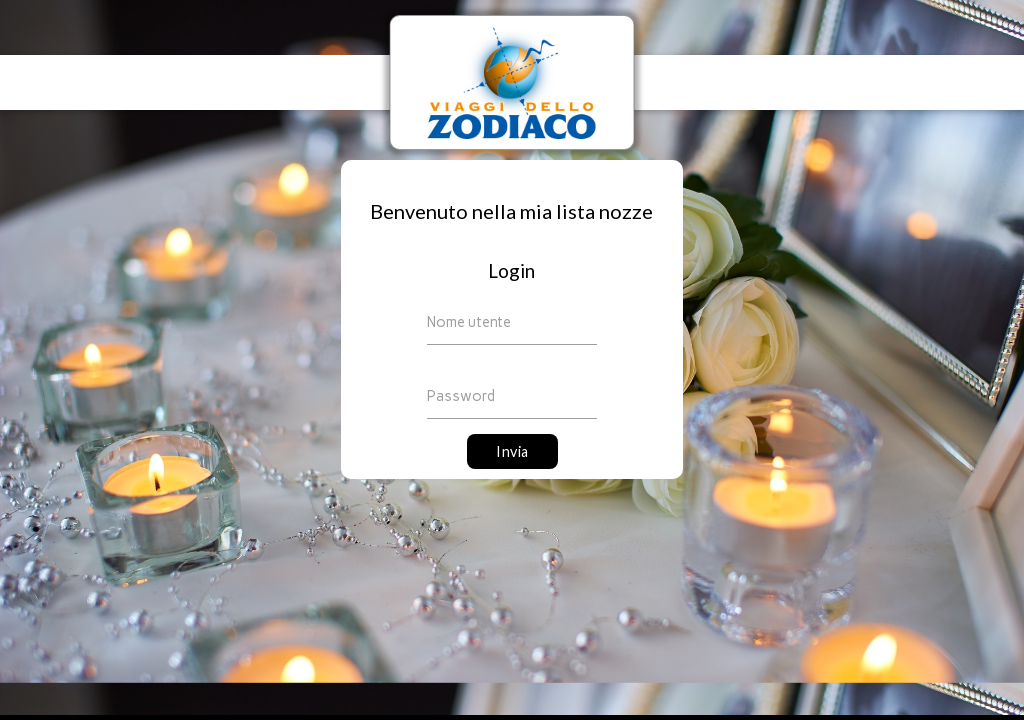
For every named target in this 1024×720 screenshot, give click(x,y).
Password (461, 396)
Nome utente (469, 322)
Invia (512, 451)
